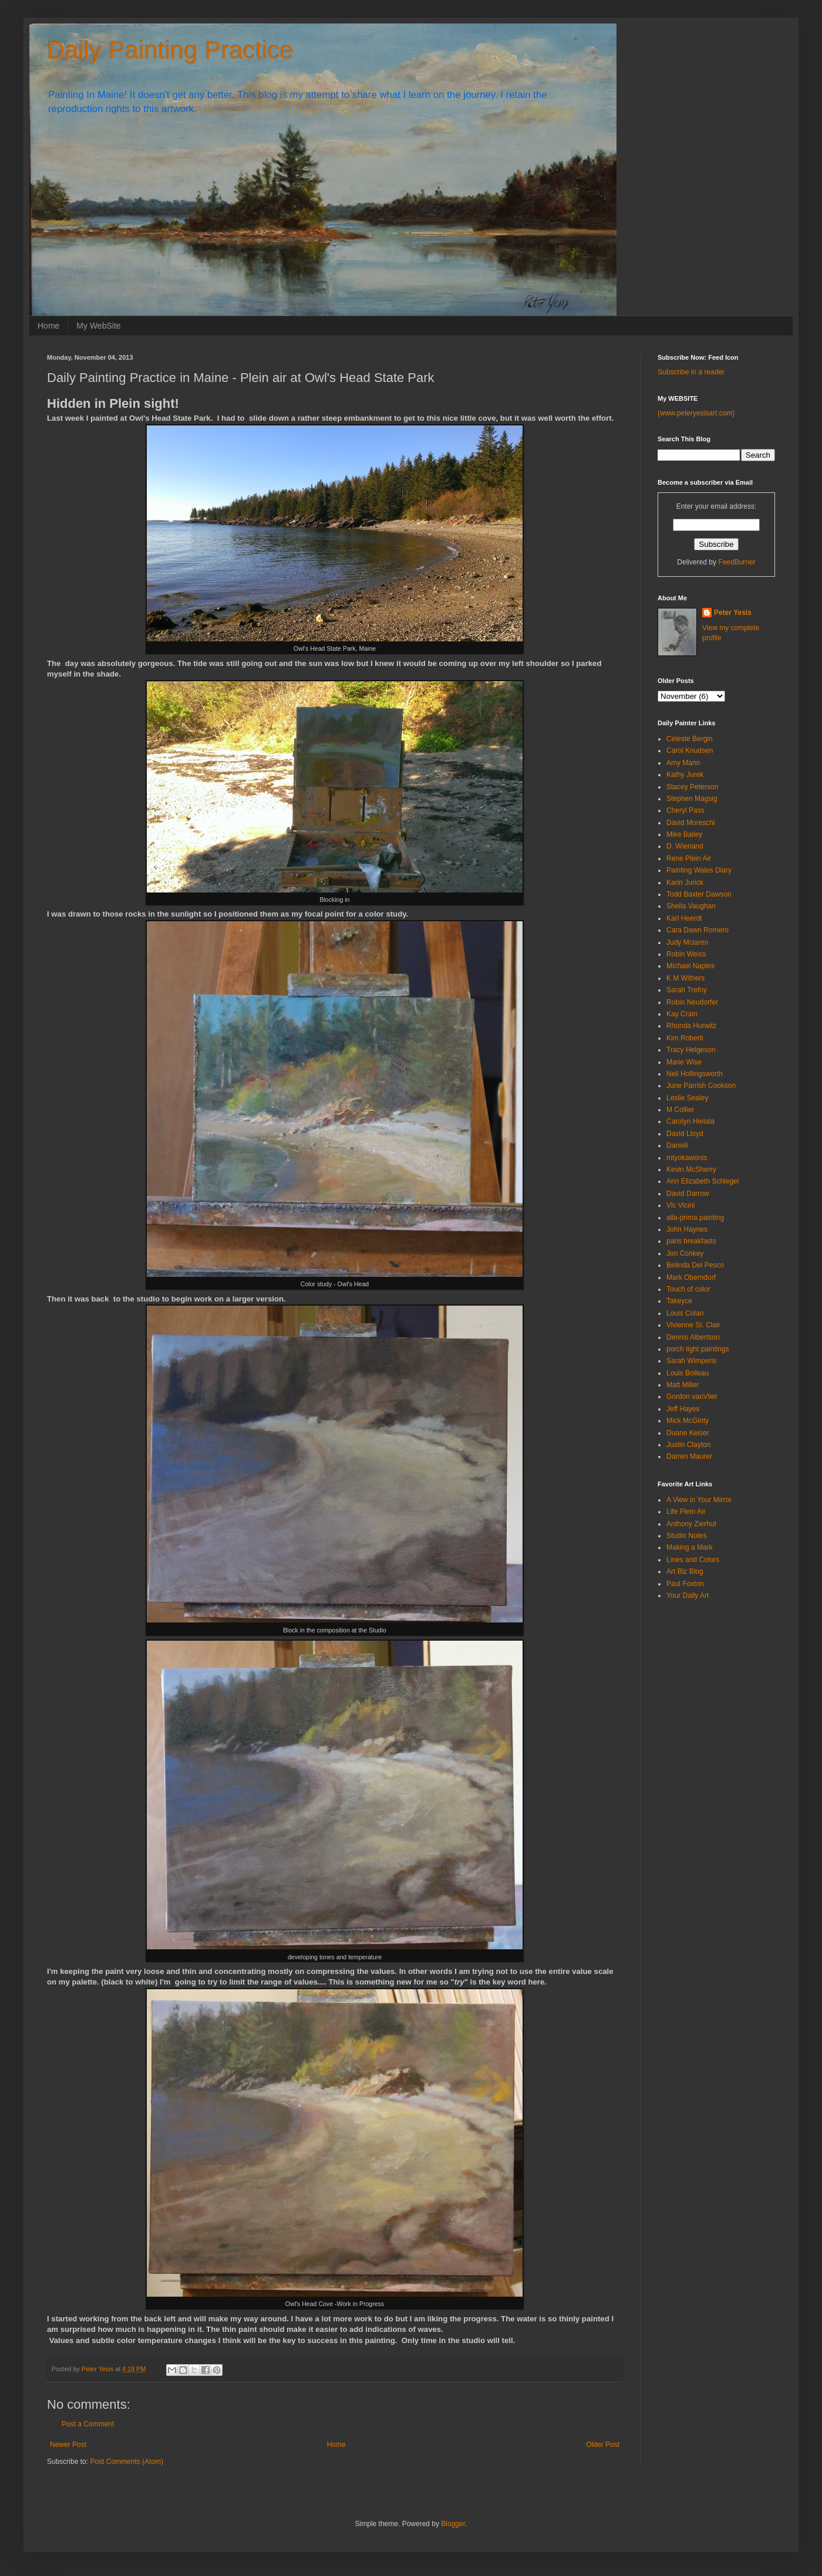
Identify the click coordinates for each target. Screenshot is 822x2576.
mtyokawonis (686, 1158)
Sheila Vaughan (691, 906)
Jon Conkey (684, 1253)
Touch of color (688, 1289)
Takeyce (679, 1301)
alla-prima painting (695, 1217)
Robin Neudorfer (692, 1002)
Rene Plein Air (688, 858)
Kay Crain (682, 1014)
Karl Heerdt (684, 918)
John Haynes (687, 1229)
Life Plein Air (686, 1511)
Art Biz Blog (684, 1571)
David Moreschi (690, 823)
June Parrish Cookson (701, 1085)
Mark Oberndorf (691, 1277)
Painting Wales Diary (699, 870)
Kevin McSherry (691, 1169)
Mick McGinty (687, 1421)
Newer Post (68, 2444)
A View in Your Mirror (699, 1500)
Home (48, 325)
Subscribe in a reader (691, 372)
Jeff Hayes (682, 1409)
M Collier (680, 1110)
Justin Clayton (688, 1445)
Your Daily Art (687, 1595)
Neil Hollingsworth (694, 1074)
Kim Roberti (684, 1038)
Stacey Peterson (692, 787)
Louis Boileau (687, 1373)
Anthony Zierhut (691, 1524)
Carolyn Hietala (690, 1121)
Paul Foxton (685, 1584)
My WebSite (98, 325)
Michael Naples (690, 966)
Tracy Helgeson (691, 1050)
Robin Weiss (686, 954)
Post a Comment (88, 2424)
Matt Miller (682, 1385)
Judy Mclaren (687, 942)
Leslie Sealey (687, 1098)
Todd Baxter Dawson (699, 894)
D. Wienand (684, 846)
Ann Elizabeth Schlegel (702, 1181)
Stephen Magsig (691, 799)
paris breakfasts (691, 1241)
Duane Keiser (687, 1433)
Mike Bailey (684, 834)
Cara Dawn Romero (697, 930)
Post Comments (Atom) (126, 2461)
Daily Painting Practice (170, 50)
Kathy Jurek (684, 774)
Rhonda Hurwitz (691, 1026)
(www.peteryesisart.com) (696, 413)
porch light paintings (697, 1349)
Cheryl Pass (685, 810)
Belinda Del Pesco (695, 1265)
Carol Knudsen (689, 750)
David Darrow (687, 1193)
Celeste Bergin (689, 739)
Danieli (677, 1145)
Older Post (602, 2444)
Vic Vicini (680, 1205)
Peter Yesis (733, 612)
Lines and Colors (692, 1560)
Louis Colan (684, 1313)
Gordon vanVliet (691, 1396)
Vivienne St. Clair (693, 1325)
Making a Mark (689, 1547)
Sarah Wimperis (691, 1361)
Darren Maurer (689, 1456)
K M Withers (685, 978)
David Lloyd (684, 1134)
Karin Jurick (684, 882)
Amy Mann (683, 763)
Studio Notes (686, 1536)
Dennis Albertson (693, 1337)
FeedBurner (736, 562)
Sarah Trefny (686, 990)
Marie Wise (684, 1062)
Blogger (453, 2524)
